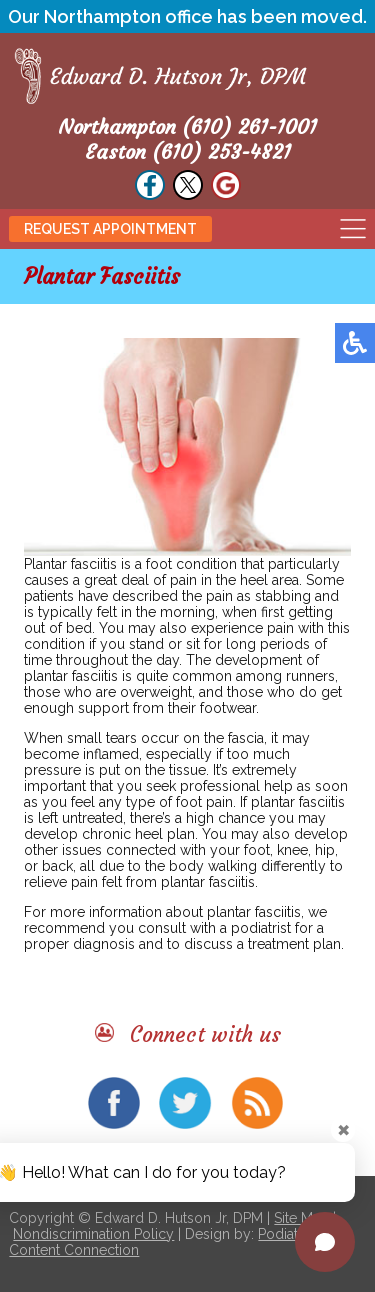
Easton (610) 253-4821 (188, 151)
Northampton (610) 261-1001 (187, 126)
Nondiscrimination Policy (93, 1234)
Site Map (301, 1218)
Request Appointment (110, 229)
